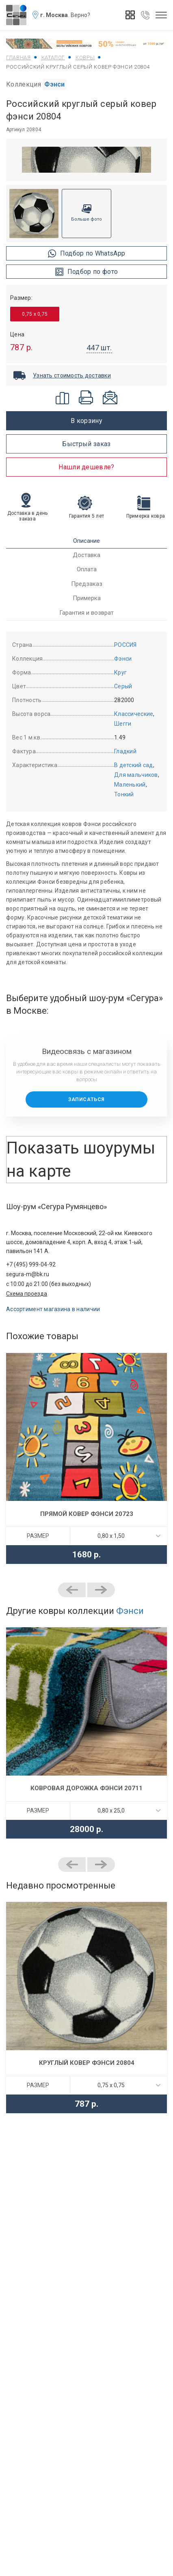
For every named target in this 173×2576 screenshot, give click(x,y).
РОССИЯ (125, 645)
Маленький (130, 784)
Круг (120, 672)
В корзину (86, 421)
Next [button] (101, 1590)
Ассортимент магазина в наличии (53, 1309)
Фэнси (54, 84)
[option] (86, 160)
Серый (123, 686)
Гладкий (125, 751)
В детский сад (133, 765)
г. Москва (54, 15)
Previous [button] (72, 1590)
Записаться (86, 1099)
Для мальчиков (136, 775)
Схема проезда (26, 1293)
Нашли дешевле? (86, 467)
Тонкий (124, 794)
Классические (133, 714)
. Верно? (79, 15)
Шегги (122, 723)
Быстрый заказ (86, 444)
